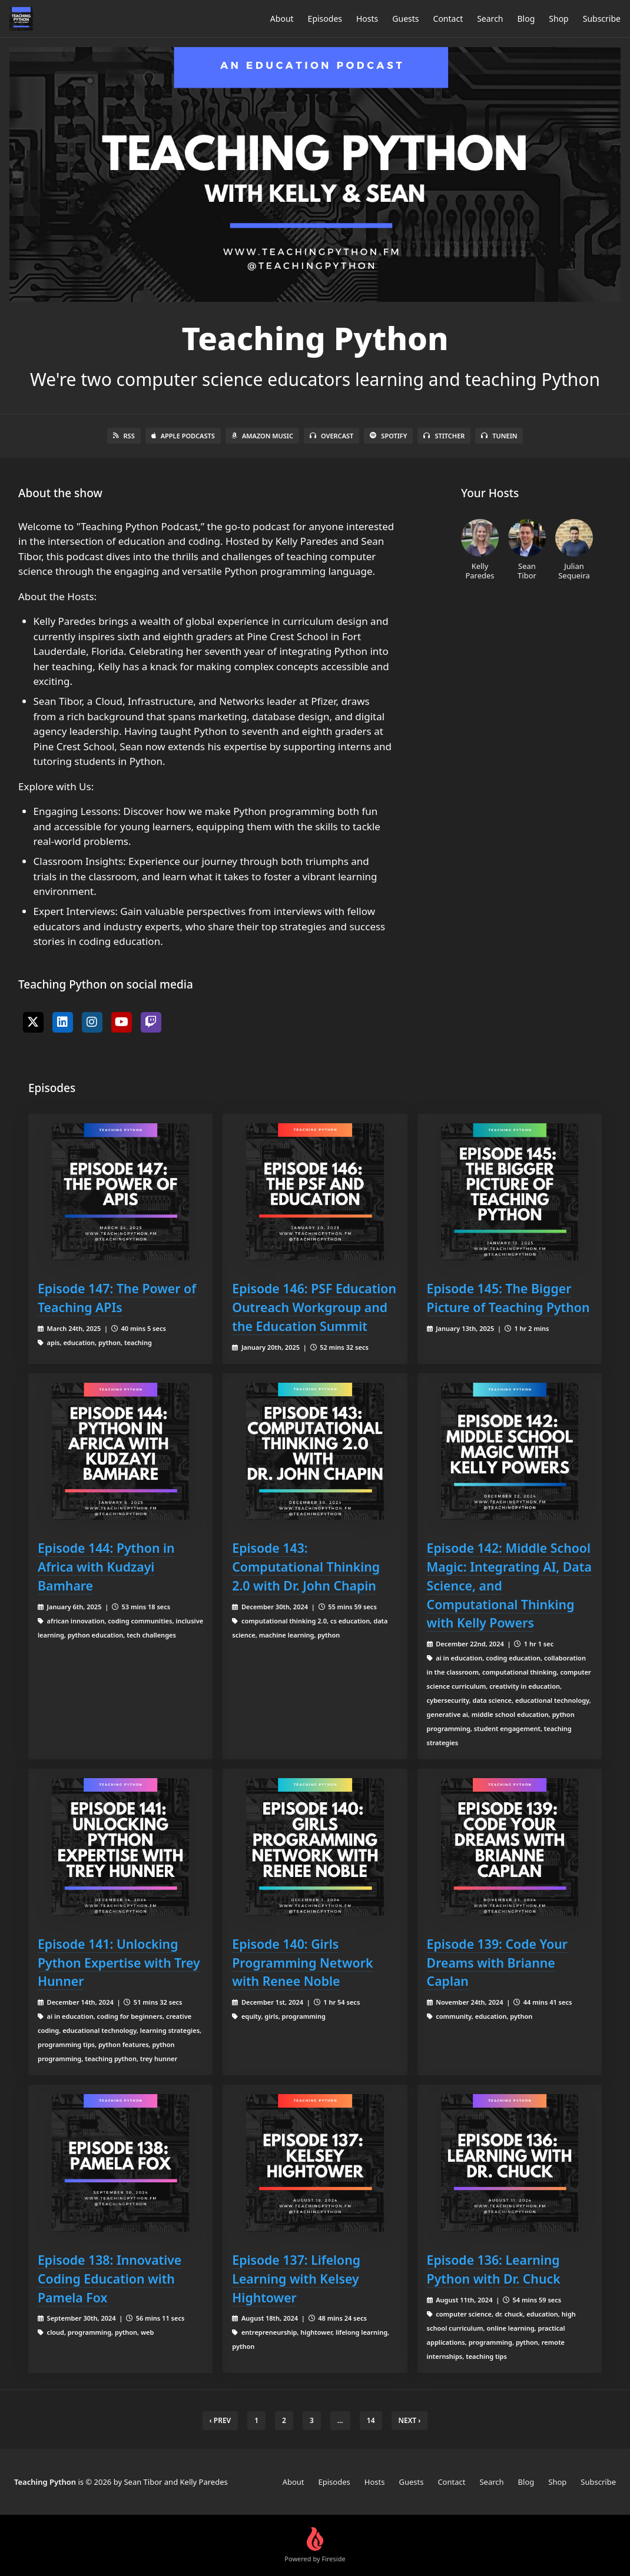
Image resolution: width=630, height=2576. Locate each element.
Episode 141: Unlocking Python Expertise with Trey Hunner (119, 1962)
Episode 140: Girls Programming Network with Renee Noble (302, 1962)
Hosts (367, 18)
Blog (526, 18)
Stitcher (444, 435)
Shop (558, 18)
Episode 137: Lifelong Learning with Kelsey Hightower (296, 2278)
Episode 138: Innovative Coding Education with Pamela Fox (109, 2278)
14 (371, 2420)
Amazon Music (262, 435)
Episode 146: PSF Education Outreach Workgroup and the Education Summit (314, 1307)
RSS (124, 435)
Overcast (331, 435)
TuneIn (499, 435)
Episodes (325, 18)
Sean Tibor (527, 549)
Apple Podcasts (183, 435)
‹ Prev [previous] (220, 2420)
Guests (405, 18)
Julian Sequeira (574, 549)
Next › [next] (410, 2420)
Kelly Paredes (480, 549)
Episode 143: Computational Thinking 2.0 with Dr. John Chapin (306, 1566)
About (282, 18)
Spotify (388, 435)
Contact (448, 18)
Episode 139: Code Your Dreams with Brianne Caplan (497, 1962)
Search (490, 18)
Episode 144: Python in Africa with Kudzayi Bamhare (106, 1566)
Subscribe (602, 18)
